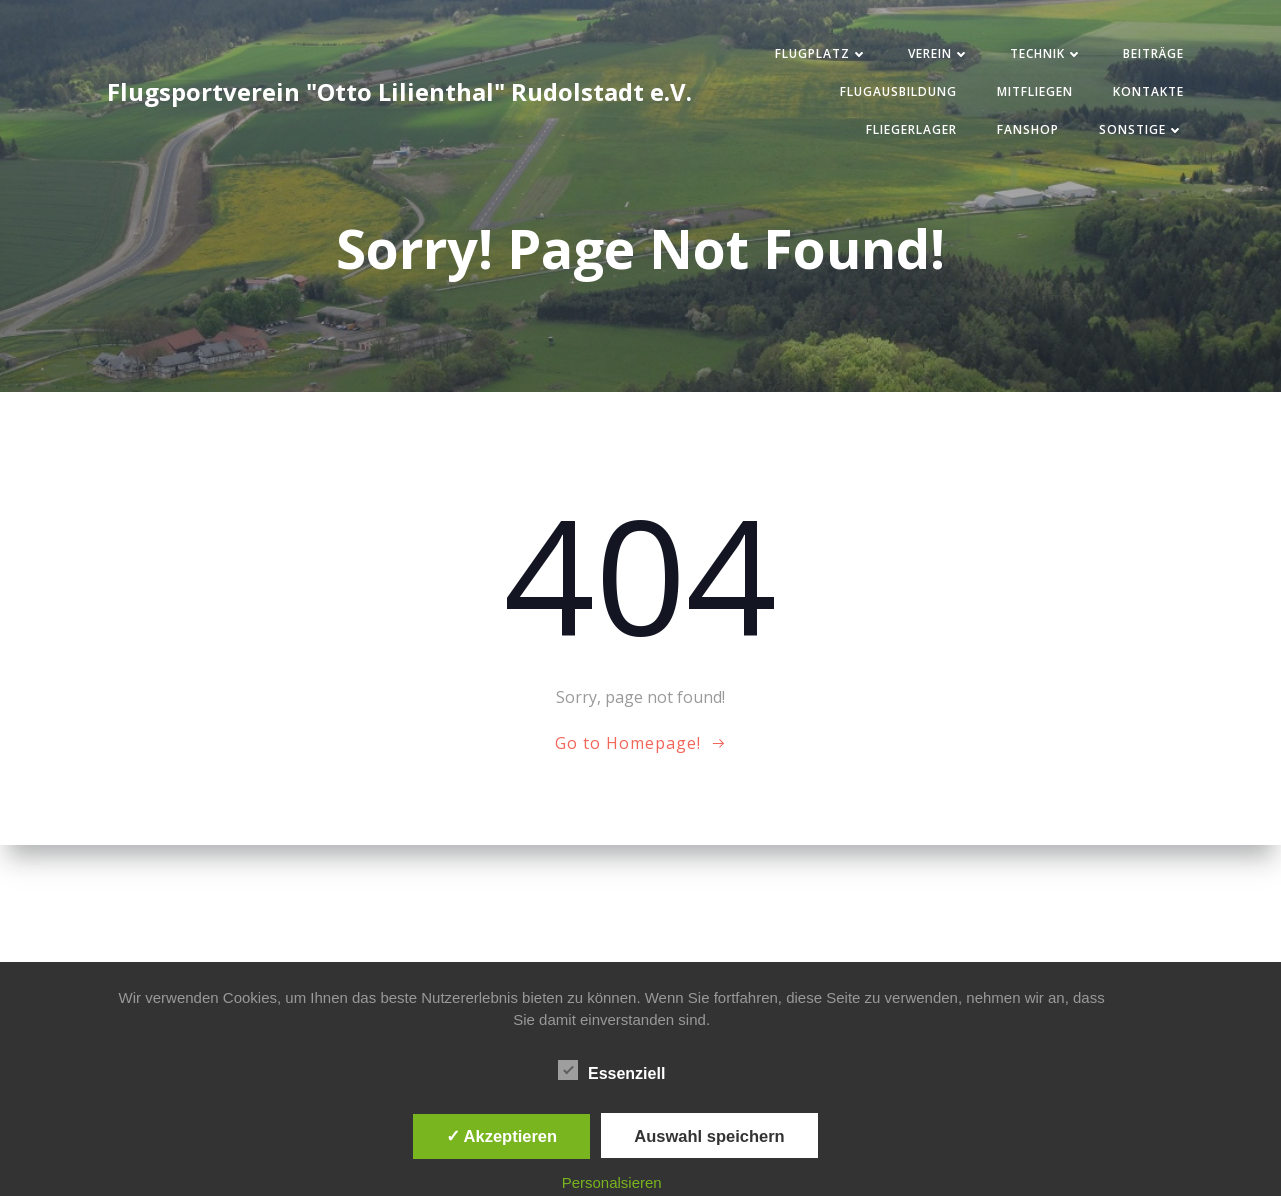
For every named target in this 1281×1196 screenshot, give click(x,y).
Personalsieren (612, 1182)
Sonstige (1141, 129)
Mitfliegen (1035, 91)
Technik (1046, 53)
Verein (939, 53)
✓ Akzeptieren (502, 1136)
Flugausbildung (898, 91)
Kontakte (1148, 91)
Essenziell (611, 1070)
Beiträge (1153, 53)
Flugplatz (821, 53)
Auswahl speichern (709, 1136)
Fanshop (1028, 129)
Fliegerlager (911, 129)
